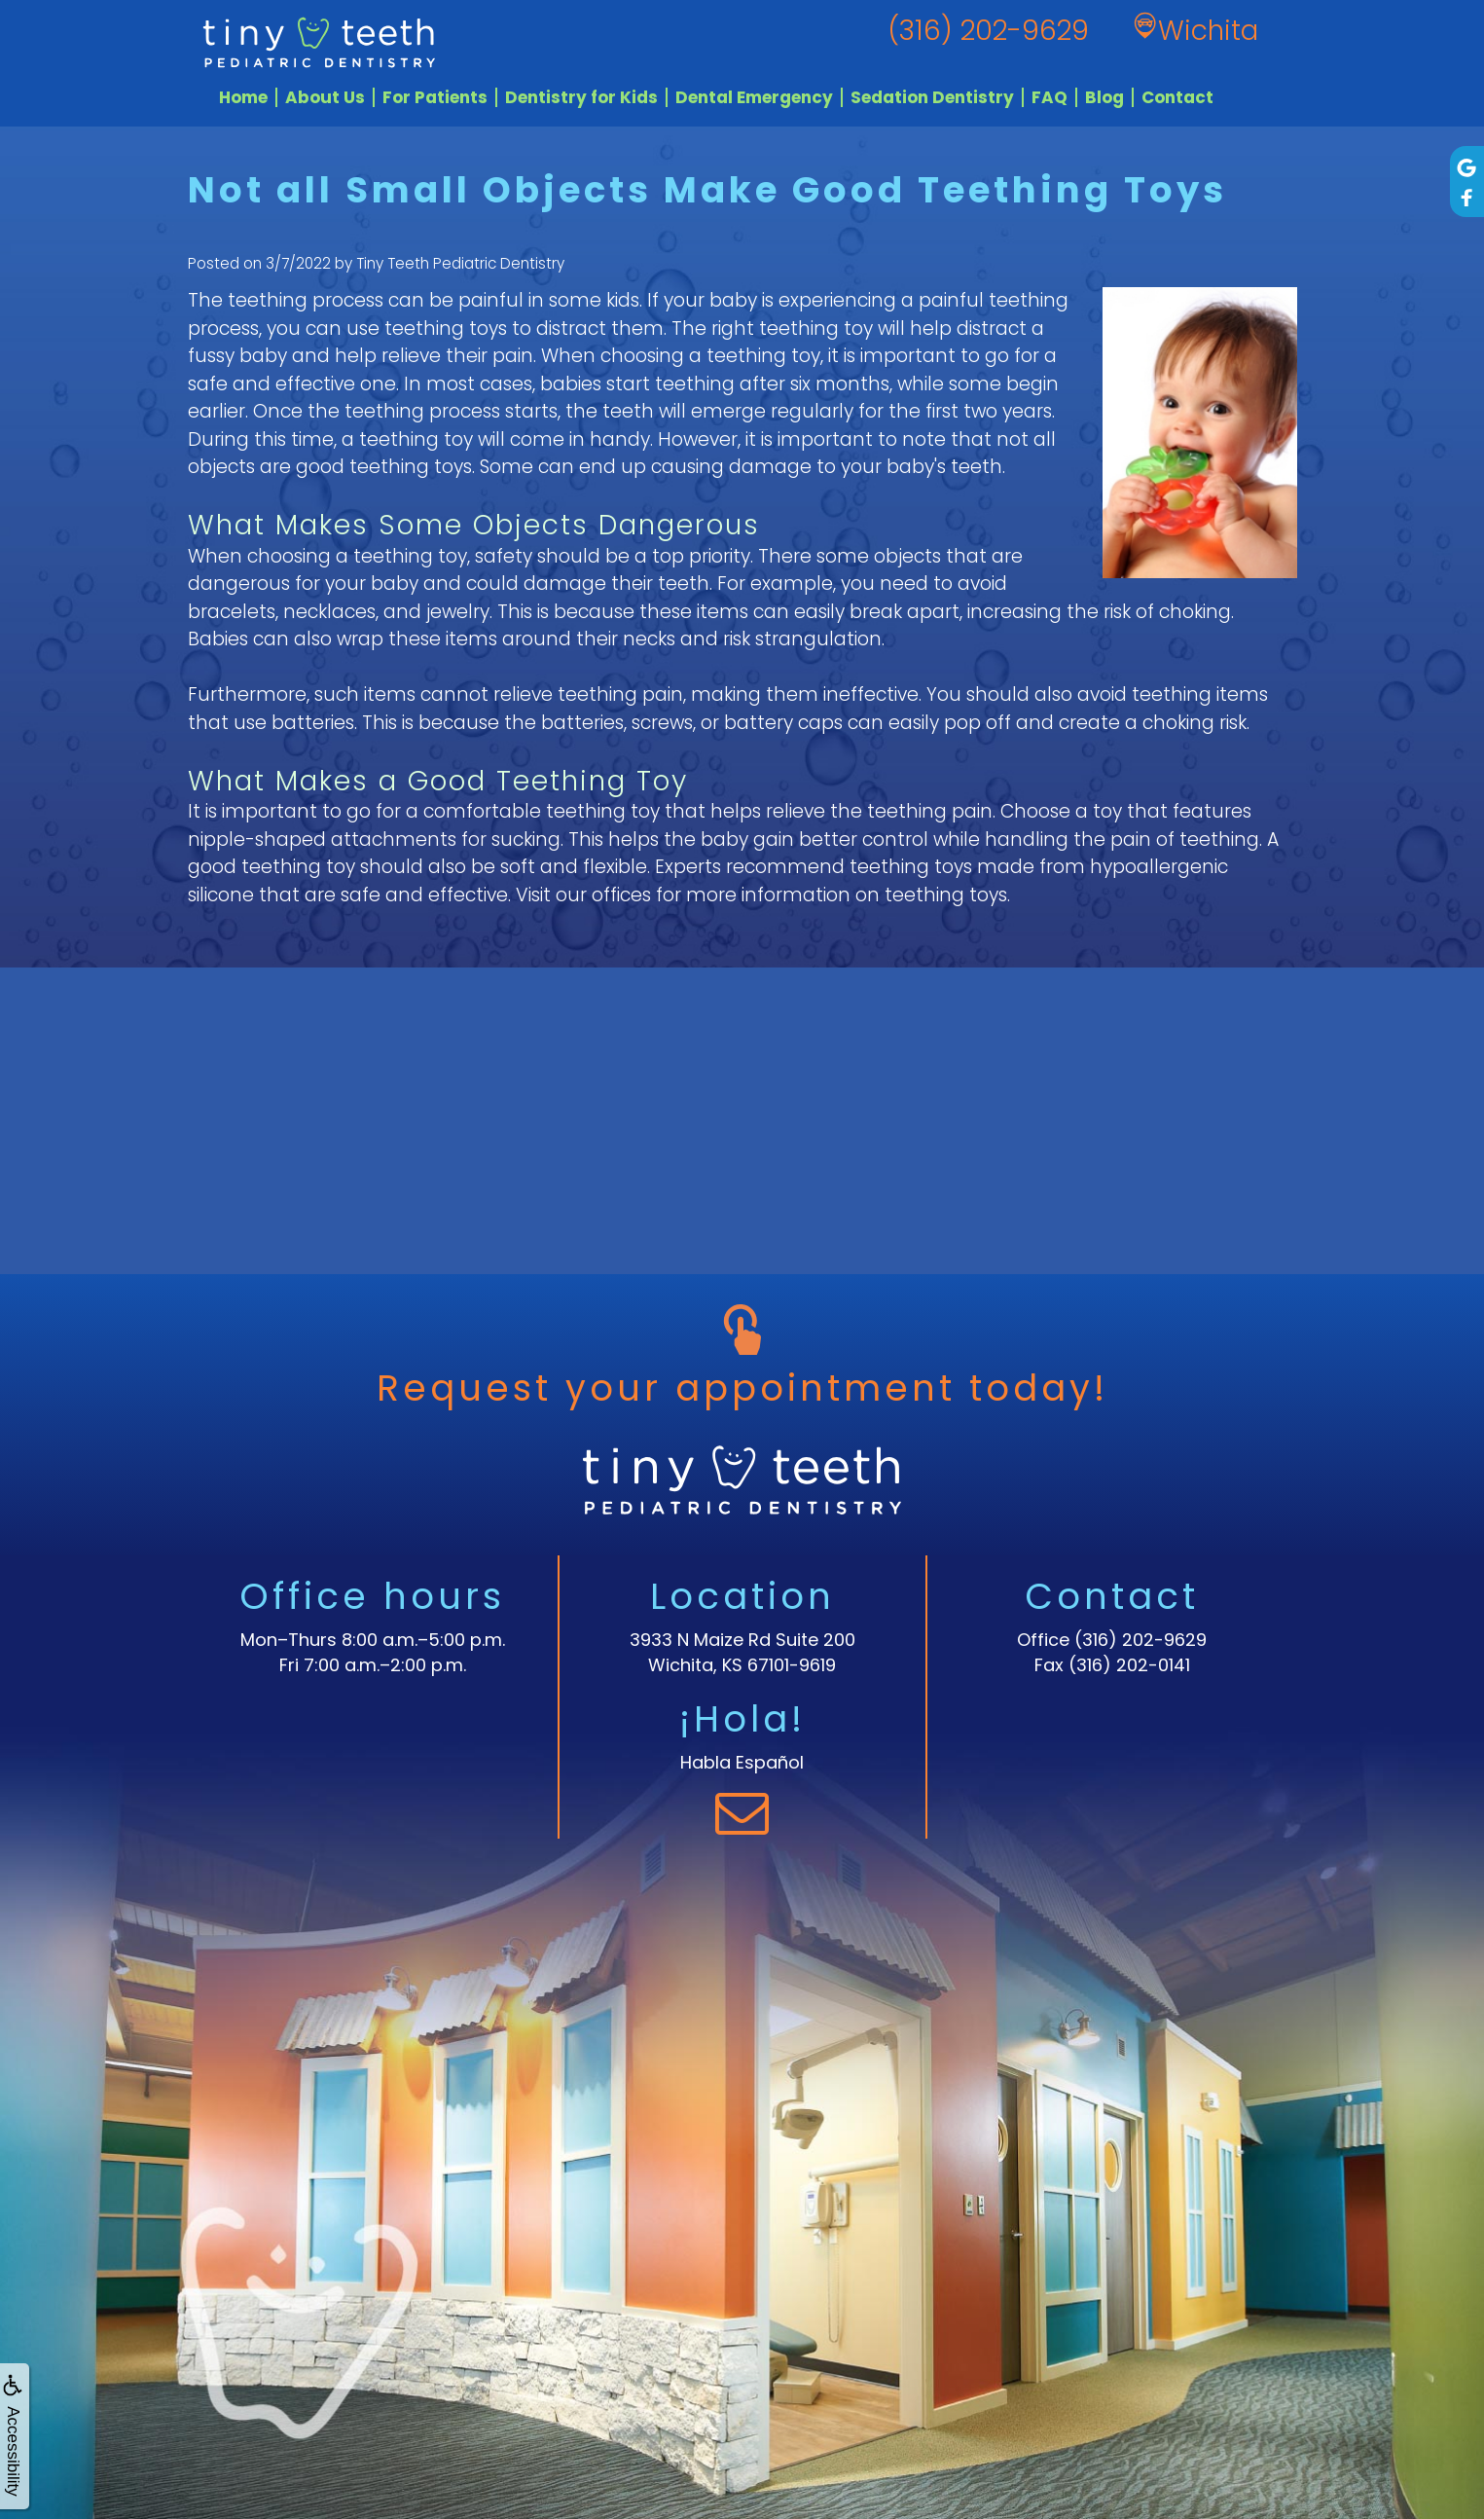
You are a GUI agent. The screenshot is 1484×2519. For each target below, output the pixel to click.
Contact (1177, 97)
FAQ (1050, 97)
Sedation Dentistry (932, 97)
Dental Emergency (754, 97)
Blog (1104, 97)
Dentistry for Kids (581, 97)
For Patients (435, 97)
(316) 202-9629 (1140, 1639)
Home (243, 97)
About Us (325, 97)
